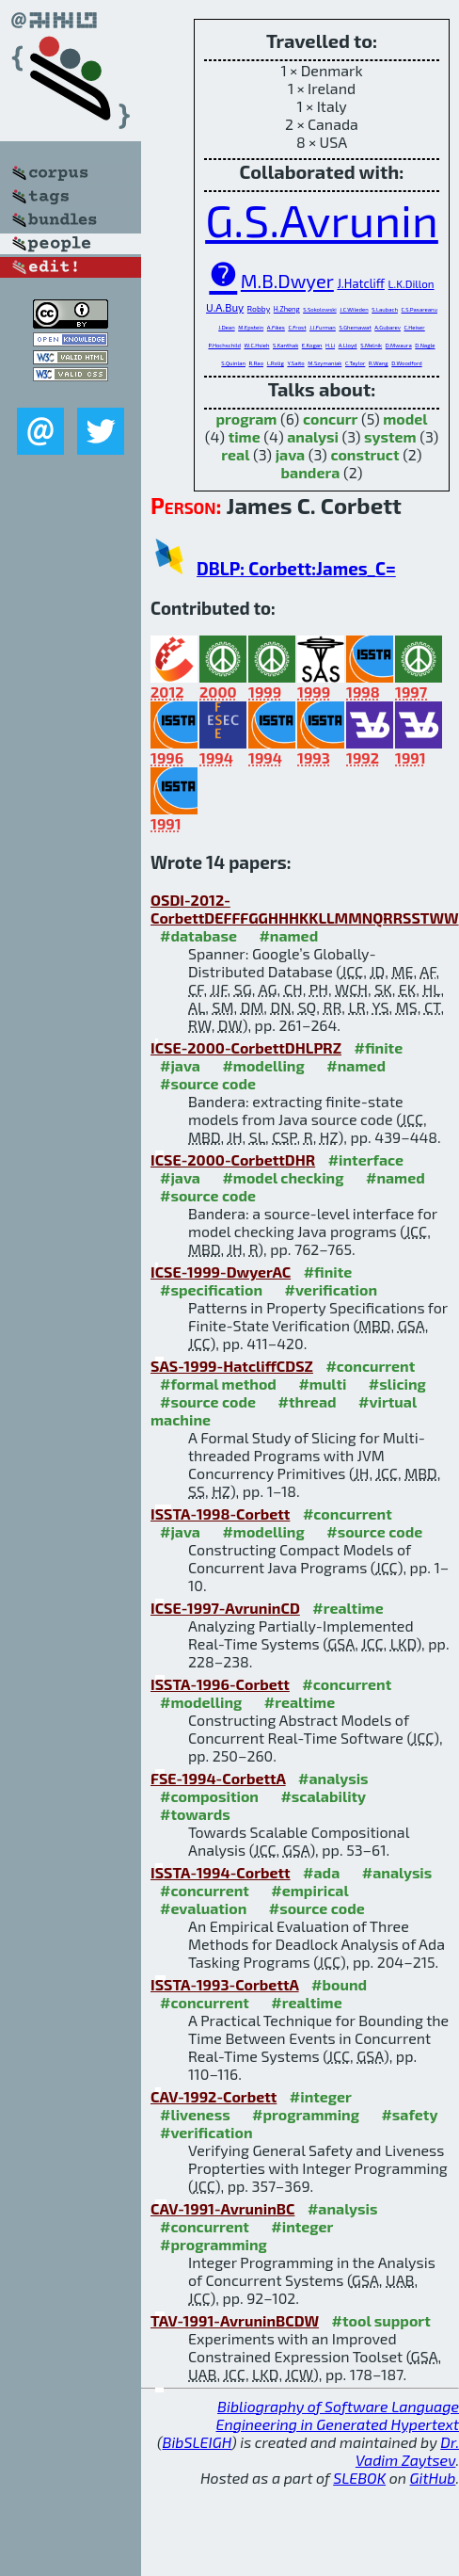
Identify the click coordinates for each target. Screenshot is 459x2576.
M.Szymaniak (324, 363)
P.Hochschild (224, 345)
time (245, 436)
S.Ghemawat (355, 327)
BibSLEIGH (197, 2442)
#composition (209, 1796)
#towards (195, 1814)
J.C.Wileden (354, 309)
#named (288, 935)
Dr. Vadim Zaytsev (407, 2451)
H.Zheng (287, 309)
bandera (310, 472)
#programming (305, 2114)
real (235, 454)
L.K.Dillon (411, 283)
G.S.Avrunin (321, 219)
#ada (321, 1872)
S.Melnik (371, 345)
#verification (331, 1289)
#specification (211, 1289)
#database (198, 935)
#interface (366, 1159)
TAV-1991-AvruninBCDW (234, 2320)
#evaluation (203, 1908)
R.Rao (256, 363)
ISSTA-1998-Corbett (220, 1513)
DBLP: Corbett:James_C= (296, 568)
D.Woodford (406, 363)
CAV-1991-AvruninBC (222, 2208)
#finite (378, 1047)
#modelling (263, 1065)
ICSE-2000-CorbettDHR (232, 1159)
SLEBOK (359, 2478)
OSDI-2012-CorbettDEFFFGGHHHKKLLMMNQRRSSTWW (304, 908)
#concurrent (370, 1366)
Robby (258, 308)
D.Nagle (425, 345)
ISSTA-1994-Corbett (220, 1872)
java (291, 454)
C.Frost (297, 327)
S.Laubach (385, 309)
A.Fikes (276, 327)
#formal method (218, 1384)
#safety (409, 2114)
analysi (313, 436)
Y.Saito (295, 363)
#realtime (347, 1608)
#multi (322, 1384)
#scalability (323, 1796)
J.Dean (226, 327)
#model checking (282, 1177)
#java (180, 1065)
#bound (339, 1984)
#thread (307, 1401)
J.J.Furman (322, 327)
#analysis (333, 1778)
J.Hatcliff (361, 283)
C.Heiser (414, 327)
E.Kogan (312, 345)
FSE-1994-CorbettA (218, 1778)
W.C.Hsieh (257, 345)
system (390, 436)
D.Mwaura (399, 345)
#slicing (397, 1384)
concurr (330, 418)
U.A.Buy (225, 307)
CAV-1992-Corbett (213, 2096)
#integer (321, 2096)
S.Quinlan (233, 363)
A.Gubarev (387, 327)
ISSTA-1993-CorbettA (224, 1984)
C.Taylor (355, 363)
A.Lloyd (348, 345)
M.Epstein (250, 327)
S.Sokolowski (320, 309)
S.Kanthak (285, 345)
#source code (208, 1083)
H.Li (330, 345)
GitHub (433, 2478)
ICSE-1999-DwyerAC (220, 1271)
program (246, 418)
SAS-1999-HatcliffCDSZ (231, 1366)
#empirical (309, 1890)
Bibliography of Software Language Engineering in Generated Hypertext (337, 2415)
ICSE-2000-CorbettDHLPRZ (245, 1047)
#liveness (195, 2114)
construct (364, 454)
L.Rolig (275, 363)
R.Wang (378, 363)
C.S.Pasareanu (419, 309)
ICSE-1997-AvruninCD (225, 1608)
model (405, 418)
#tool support (381, 2320)
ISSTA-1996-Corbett (220, 1684)
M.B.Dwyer (287, 280)
